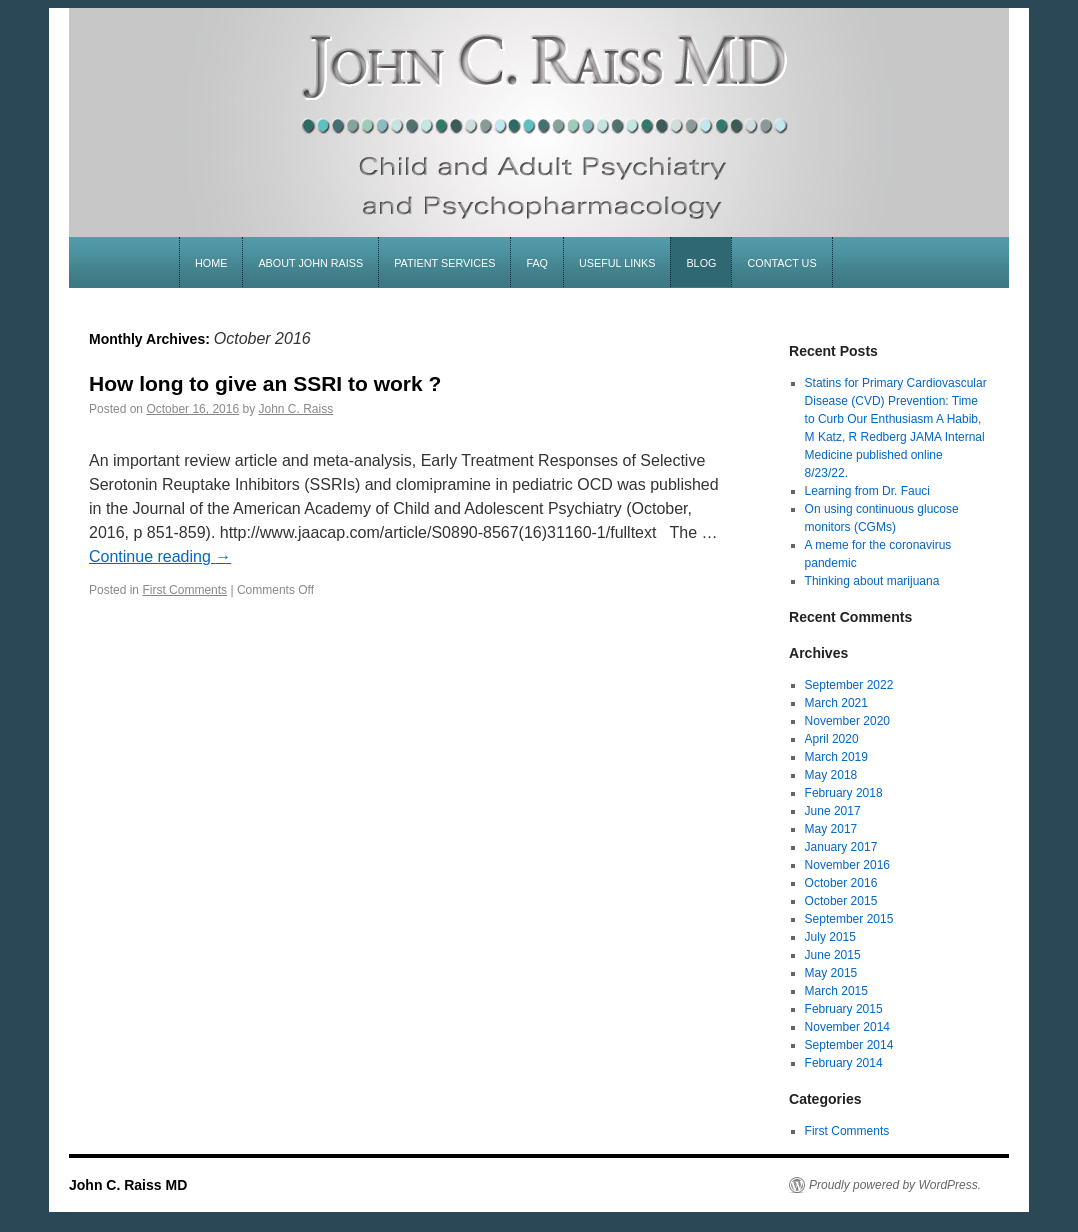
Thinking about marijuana (872, 581)
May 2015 (831, 973)
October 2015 (841, 901)
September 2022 (849, 685)
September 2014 (849, 1045)
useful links (617, 263)
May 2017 (831, 829)
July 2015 (830, 937)
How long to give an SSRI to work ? (265, 383)
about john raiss (310, 263)
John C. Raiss (296, 409)
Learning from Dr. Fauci (867, 491)
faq (537, 263)
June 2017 (833, 811)
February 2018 (844, 793)
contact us (781, 263)
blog (701, 263)
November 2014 (847, 1027)
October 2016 (841, 883)
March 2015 (836, 991)
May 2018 (831, 775)
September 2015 (849, 919)
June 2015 (833, 955)
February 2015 (844, 1009)
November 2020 (847, 721)
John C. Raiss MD (128, 1185)
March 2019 (836, 757)
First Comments (184, 590)
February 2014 (844, 1063)
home (211, 263)
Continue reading (160, 556)
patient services (444, 263)
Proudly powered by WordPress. (895, 1185)
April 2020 (832, 739)
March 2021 (836, 703)
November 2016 (847, 865)
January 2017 (841, 847)
